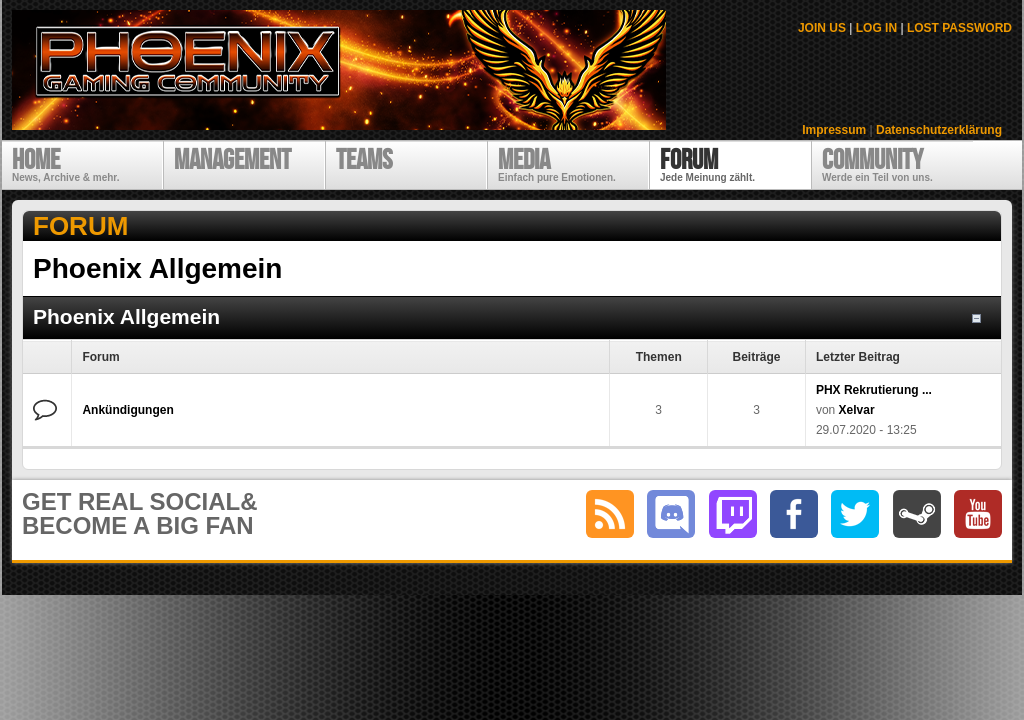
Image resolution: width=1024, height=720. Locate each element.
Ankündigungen (127, 410)
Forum (80, 226)
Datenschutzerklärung (939, 130)
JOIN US (822, 28)
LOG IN (876, 28)
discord (671, 514)
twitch (733, 514)
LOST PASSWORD (959, 28)
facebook (794, 514)
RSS (610, 514)
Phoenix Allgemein (126, 316)
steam (917, 514)
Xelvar (857, 410)
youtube (978, 514)
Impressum (834, 130)
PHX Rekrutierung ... (874, 390)
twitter (855, 514)
